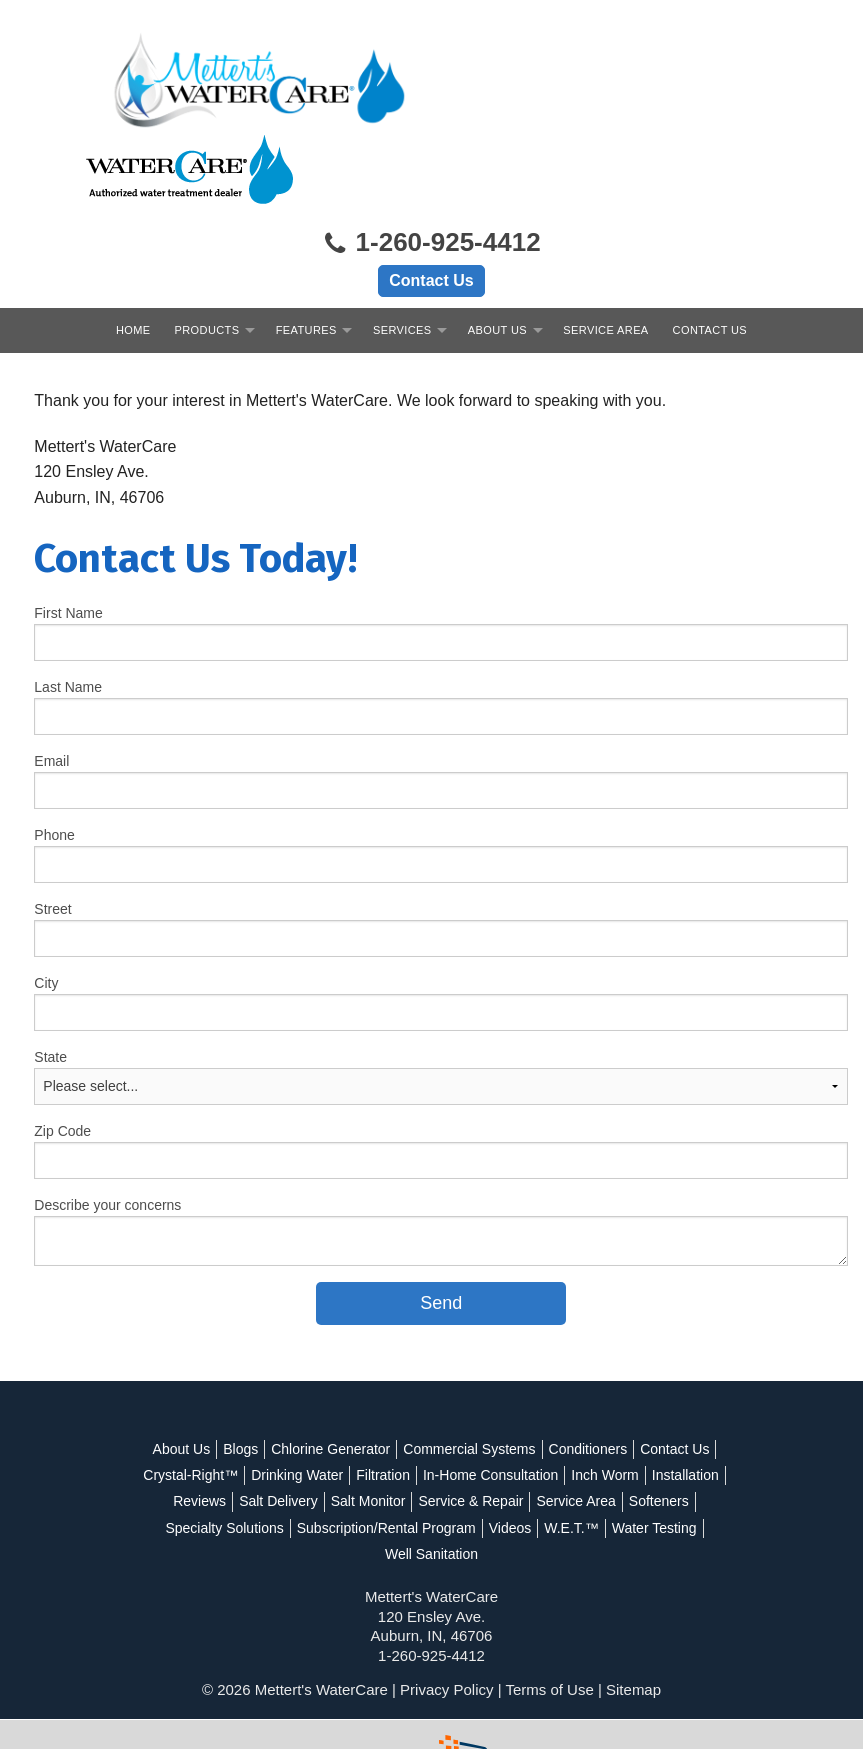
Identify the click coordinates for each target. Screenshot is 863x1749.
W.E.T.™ (571, 1450)
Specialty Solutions (224, 1450)
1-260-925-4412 (431, 165)
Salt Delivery (278, 1423)
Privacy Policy (446, 1611)
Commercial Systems (469, 1371)
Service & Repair (470, 1423)
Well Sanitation (431, 1476)
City (47, 904)
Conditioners (588, 1371)
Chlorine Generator (330, 1371)
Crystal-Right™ (190, 1397)
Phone (55, 756)
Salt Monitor (368, 1423)
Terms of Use (549, 1611)
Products (207, 251)
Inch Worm (604, 1397)
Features (306, 251)
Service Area (605, 251)
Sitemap (633, 1611)
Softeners (659, 1423)
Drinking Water (297, 1397)
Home (133, 251)
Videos (510, 1450)
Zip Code (63, 1052)
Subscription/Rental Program (386, 1450)
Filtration (383, 1397)
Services (402, 251)
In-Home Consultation (490, 1397)
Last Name (69, 608)
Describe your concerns (108, 1126)
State (51, 978)
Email (52, 682)
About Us (497, 251)
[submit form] (442, 1224)
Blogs (240, 1371)
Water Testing (654, 1450)
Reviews (199, 1423)
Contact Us (431, 201)
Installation (685, 1397)
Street (53, 830)
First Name (69, 534)
